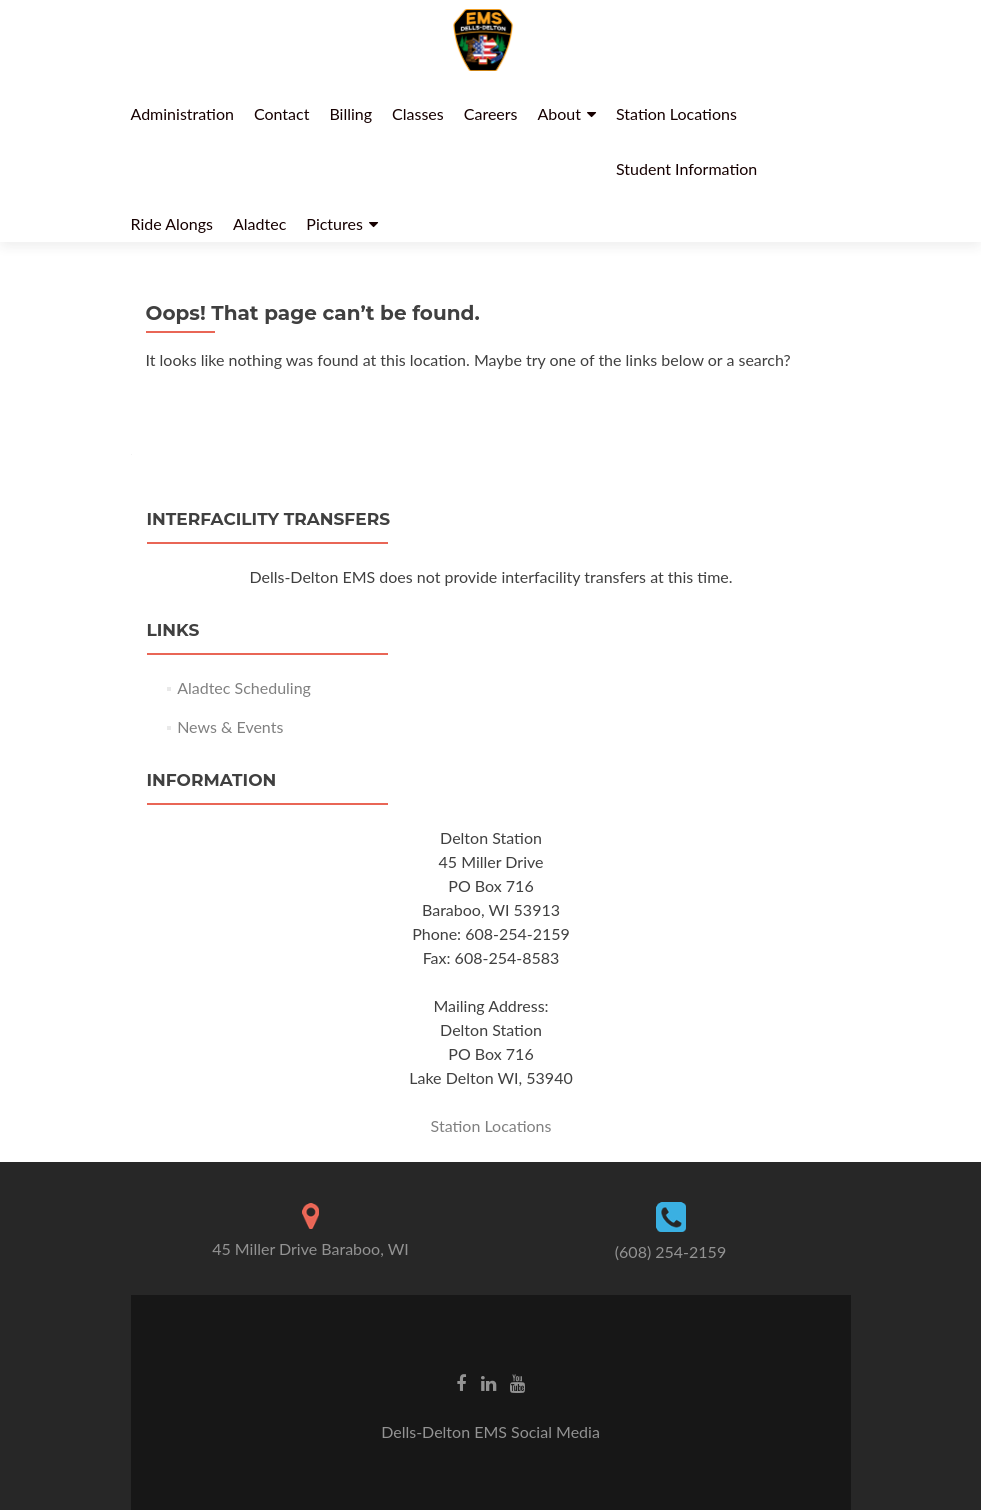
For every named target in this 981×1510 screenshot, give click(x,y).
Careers (491, 113)
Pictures (334, 223)
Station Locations (676, 113)
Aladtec (259, 223)
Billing (350, 113)
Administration (182, 113)
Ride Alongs (172, 223)
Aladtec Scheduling (244, 687)
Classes (418, 113)
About (560, 113)
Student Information (686, 168)
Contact (281, 113)
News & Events (230, 726)
